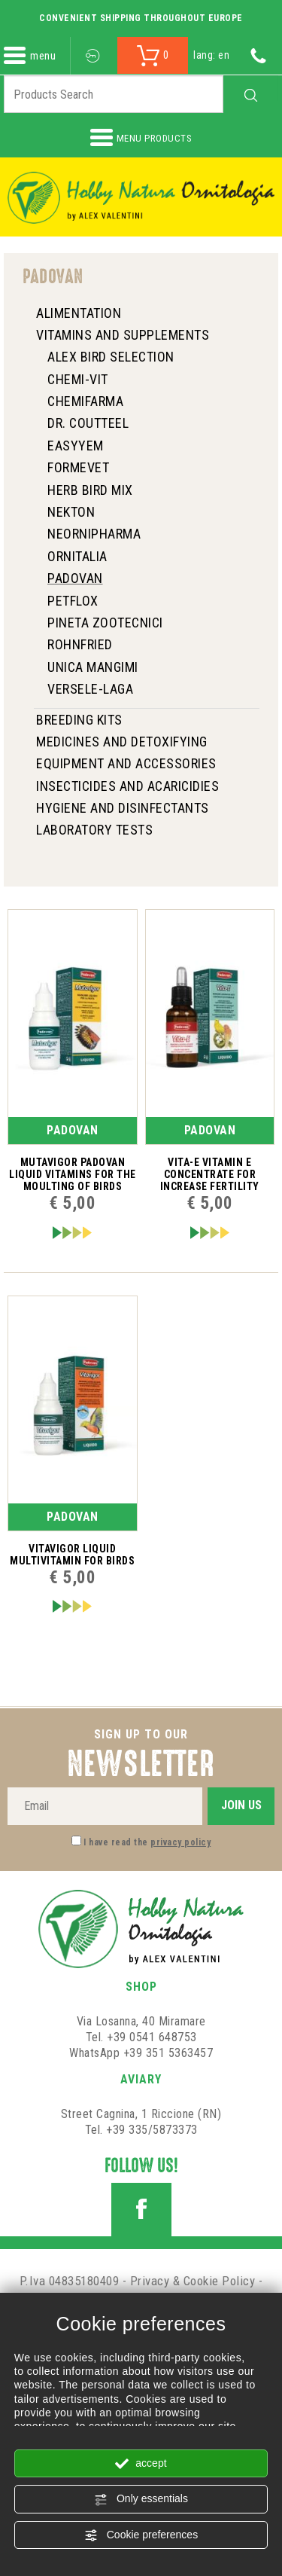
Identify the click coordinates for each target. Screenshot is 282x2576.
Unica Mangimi (92, 667)
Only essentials (141, 2499)
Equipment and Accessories (126, 763)
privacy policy (180, 1842)
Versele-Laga (90, 689)
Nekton (71, 512)
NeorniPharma (94, 534)
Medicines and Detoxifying (122, 741)
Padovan (75, 578)
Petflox (73, 601)
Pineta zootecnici (105, 622)
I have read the (147, 1842)
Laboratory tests (94, 830)
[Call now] (258, 55)
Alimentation (78, 313)
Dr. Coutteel (88, 423)
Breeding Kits (79, 720)
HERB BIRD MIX (90, 490)
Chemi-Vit (77, 379)
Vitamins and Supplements (122, 335)
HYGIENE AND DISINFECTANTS (122, 808)
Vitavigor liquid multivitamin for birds (72, 1555)
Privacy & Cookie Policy (193, 2280)
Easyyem (75, 445)
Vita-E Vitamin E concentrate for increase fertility (209, 1174)
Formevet (78, 467)
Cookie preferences (141, 2535)
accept (140, 2464)
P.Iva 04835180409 (70, 2280)
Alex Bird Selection (110, 357)
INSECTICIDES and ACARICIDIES (127, 786)
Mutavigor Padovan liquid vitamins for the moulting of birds (72, 1174)
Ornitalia (77, 556)
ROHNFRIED (80, 644)
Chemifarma (85, 401)
